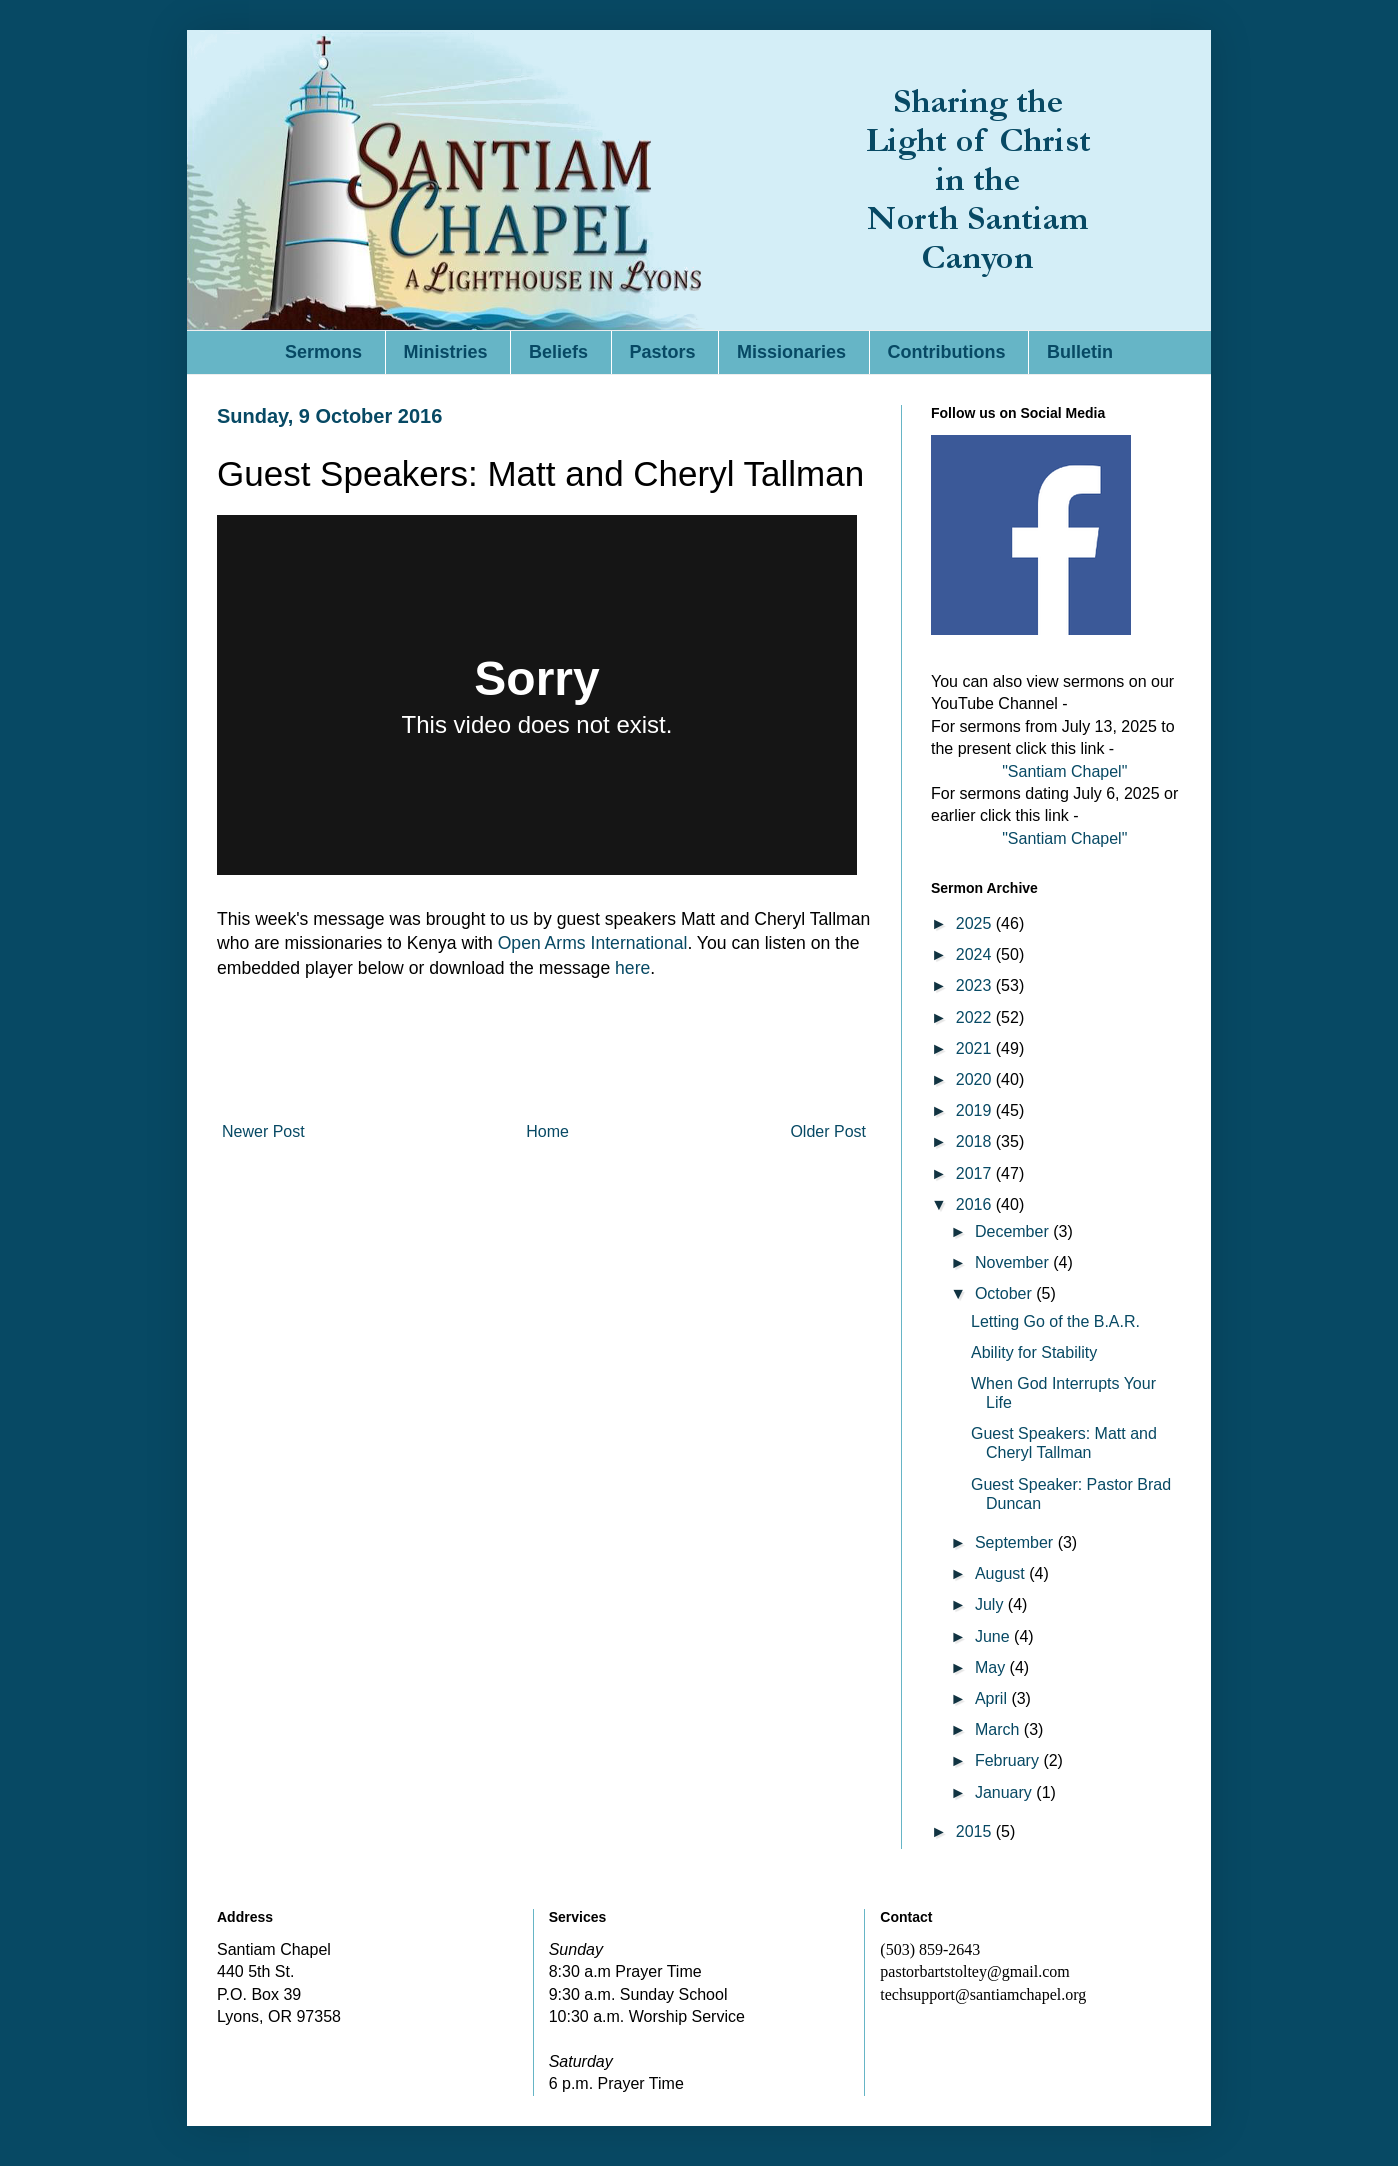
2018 (976, 1141)
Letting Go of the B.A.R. (1055, 1321)
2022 (976, 1017)
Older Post (828, 1131)
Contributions (947, 352)
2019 (976, 1110)
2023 (976, 985)
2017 (976, 1173)
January (1005, 1792)
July (991, 1604)
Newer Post (263, 1131)
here (632, 968)
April (993, 1698)
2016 (976, 1204)
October (1005, 1293)
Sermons (323, 352)
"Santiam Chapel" (1064, 771)
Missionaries (791, 352)
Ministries (446, 352)
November (1014, 1262)
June (994, 1636)
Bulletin (1080, 352)
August (1002, 1573)
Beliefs (558, 352)
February (1009, 1760)
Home (547, 1131)
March (999, 1729)
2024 (976, 954)
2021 (976, 1048)
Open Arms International (593, 943)
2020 (976, 1079)
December (1014, 1231)
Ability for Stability (1034, 1352)
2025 (976, 923)
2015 (976, 1831)
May (992, 1667)
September (1016, 1542)
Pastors (663, 352)
